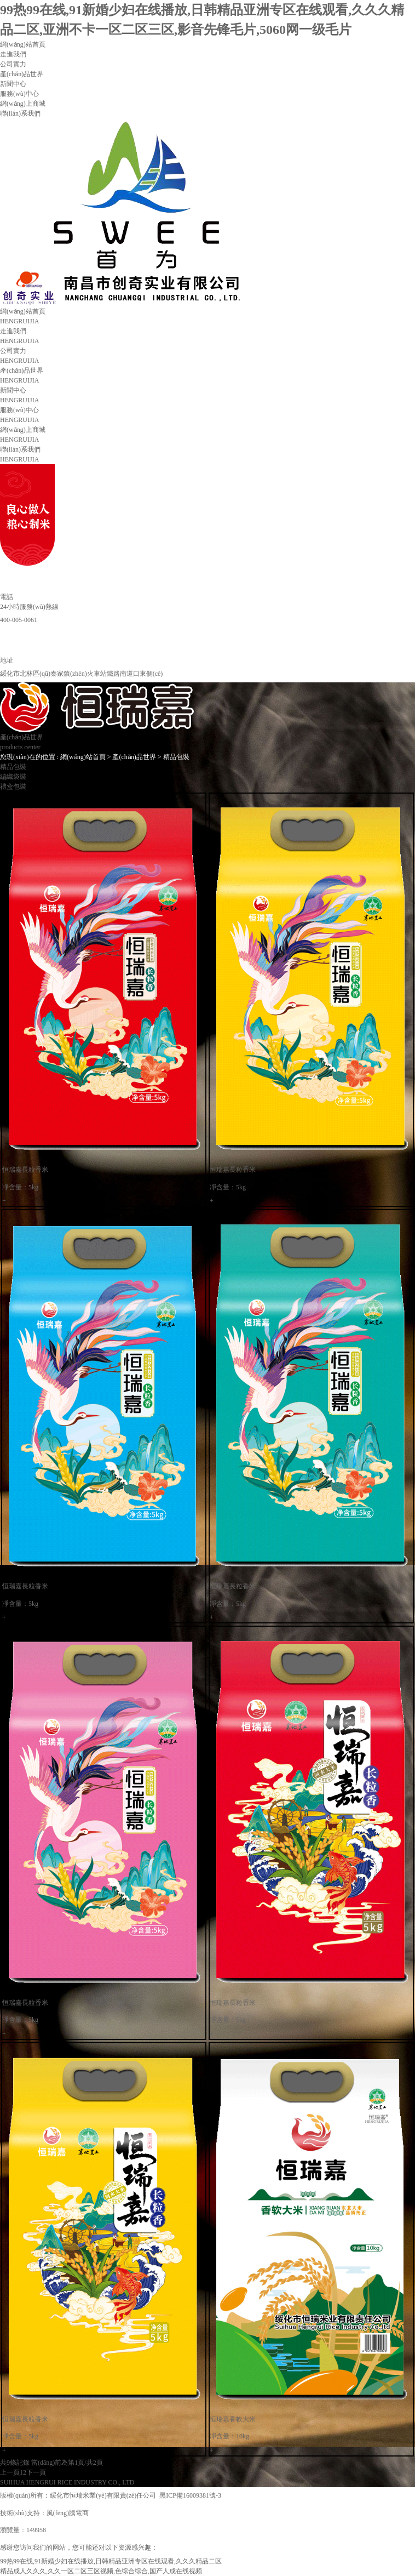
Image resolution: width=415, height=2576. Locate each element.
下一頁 (36, 2472)
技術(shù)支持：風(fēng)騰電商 (44, 2513)
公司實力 (13, 64)
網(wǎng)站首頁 (22, 44)
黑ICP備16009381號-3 (193, 2495)
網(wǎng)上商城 (22, 103)
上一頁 (10, 2472)
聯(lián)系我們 (20, 113)
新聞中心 (13, 84)
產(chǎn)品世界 (21, 74)
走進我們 (13, 54)
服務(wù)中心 (19, 94)
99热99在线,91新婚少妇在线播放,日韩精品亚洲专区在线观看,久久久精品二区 (111, 2561)
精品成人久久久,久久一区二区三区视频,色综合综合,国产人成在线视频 (101, 2571)
